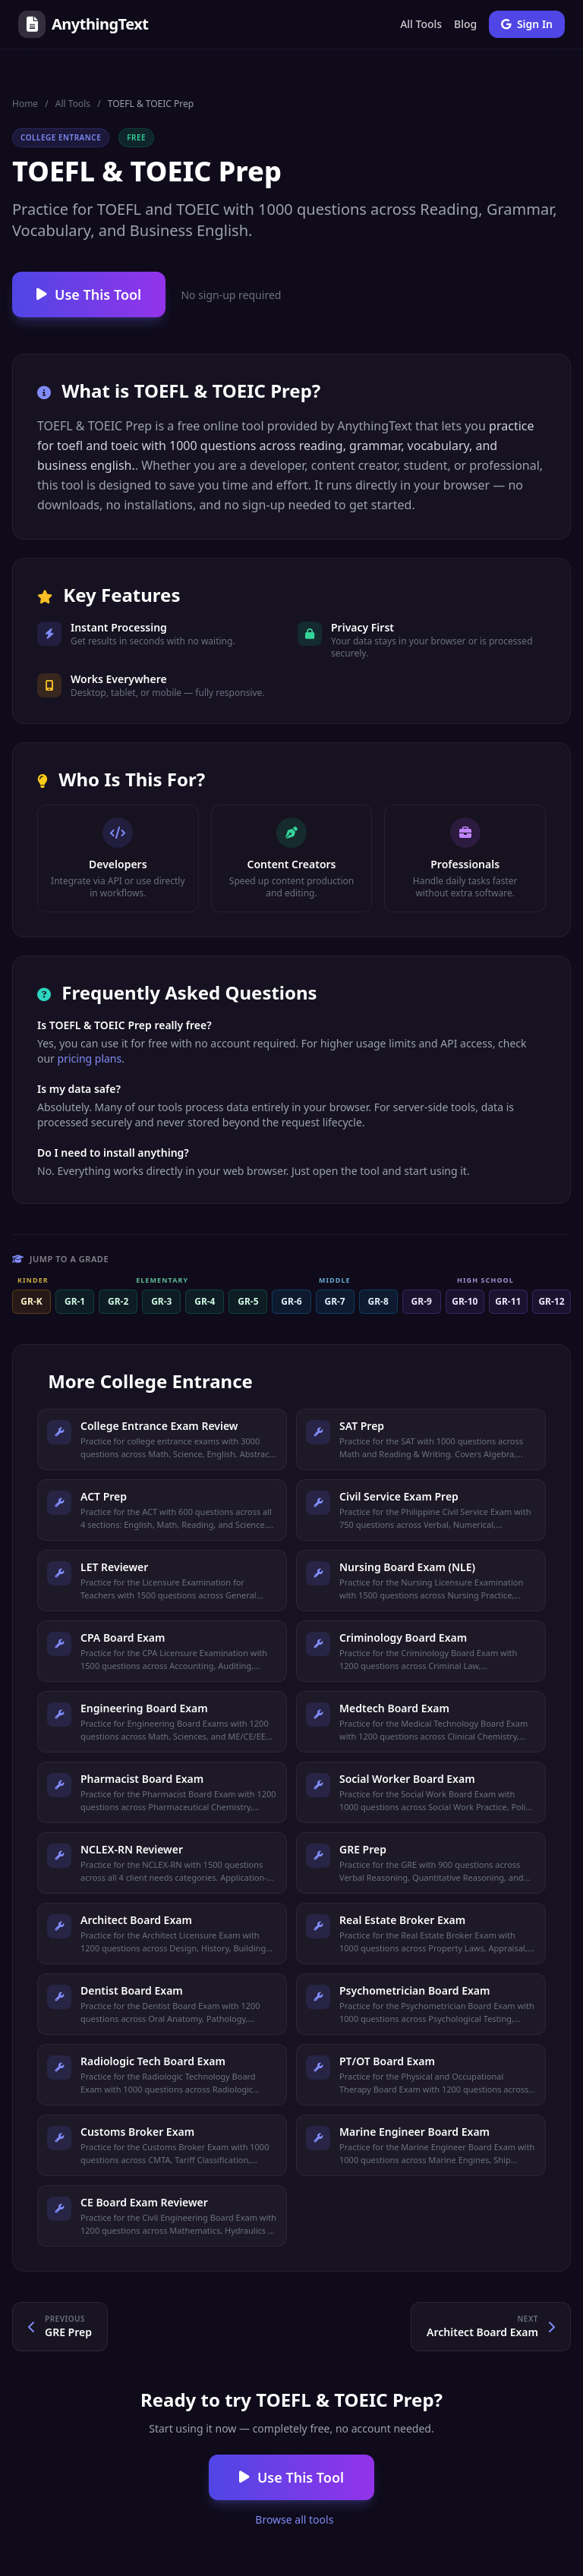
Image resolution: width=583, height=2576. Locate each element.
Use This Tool (88, 294)
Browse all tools (293, 2519)
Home (25, 103)
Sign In (527, 24)
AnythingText (83, 24)
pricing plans (90, 1058)
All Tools (421, 24)
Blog (465, 24)
